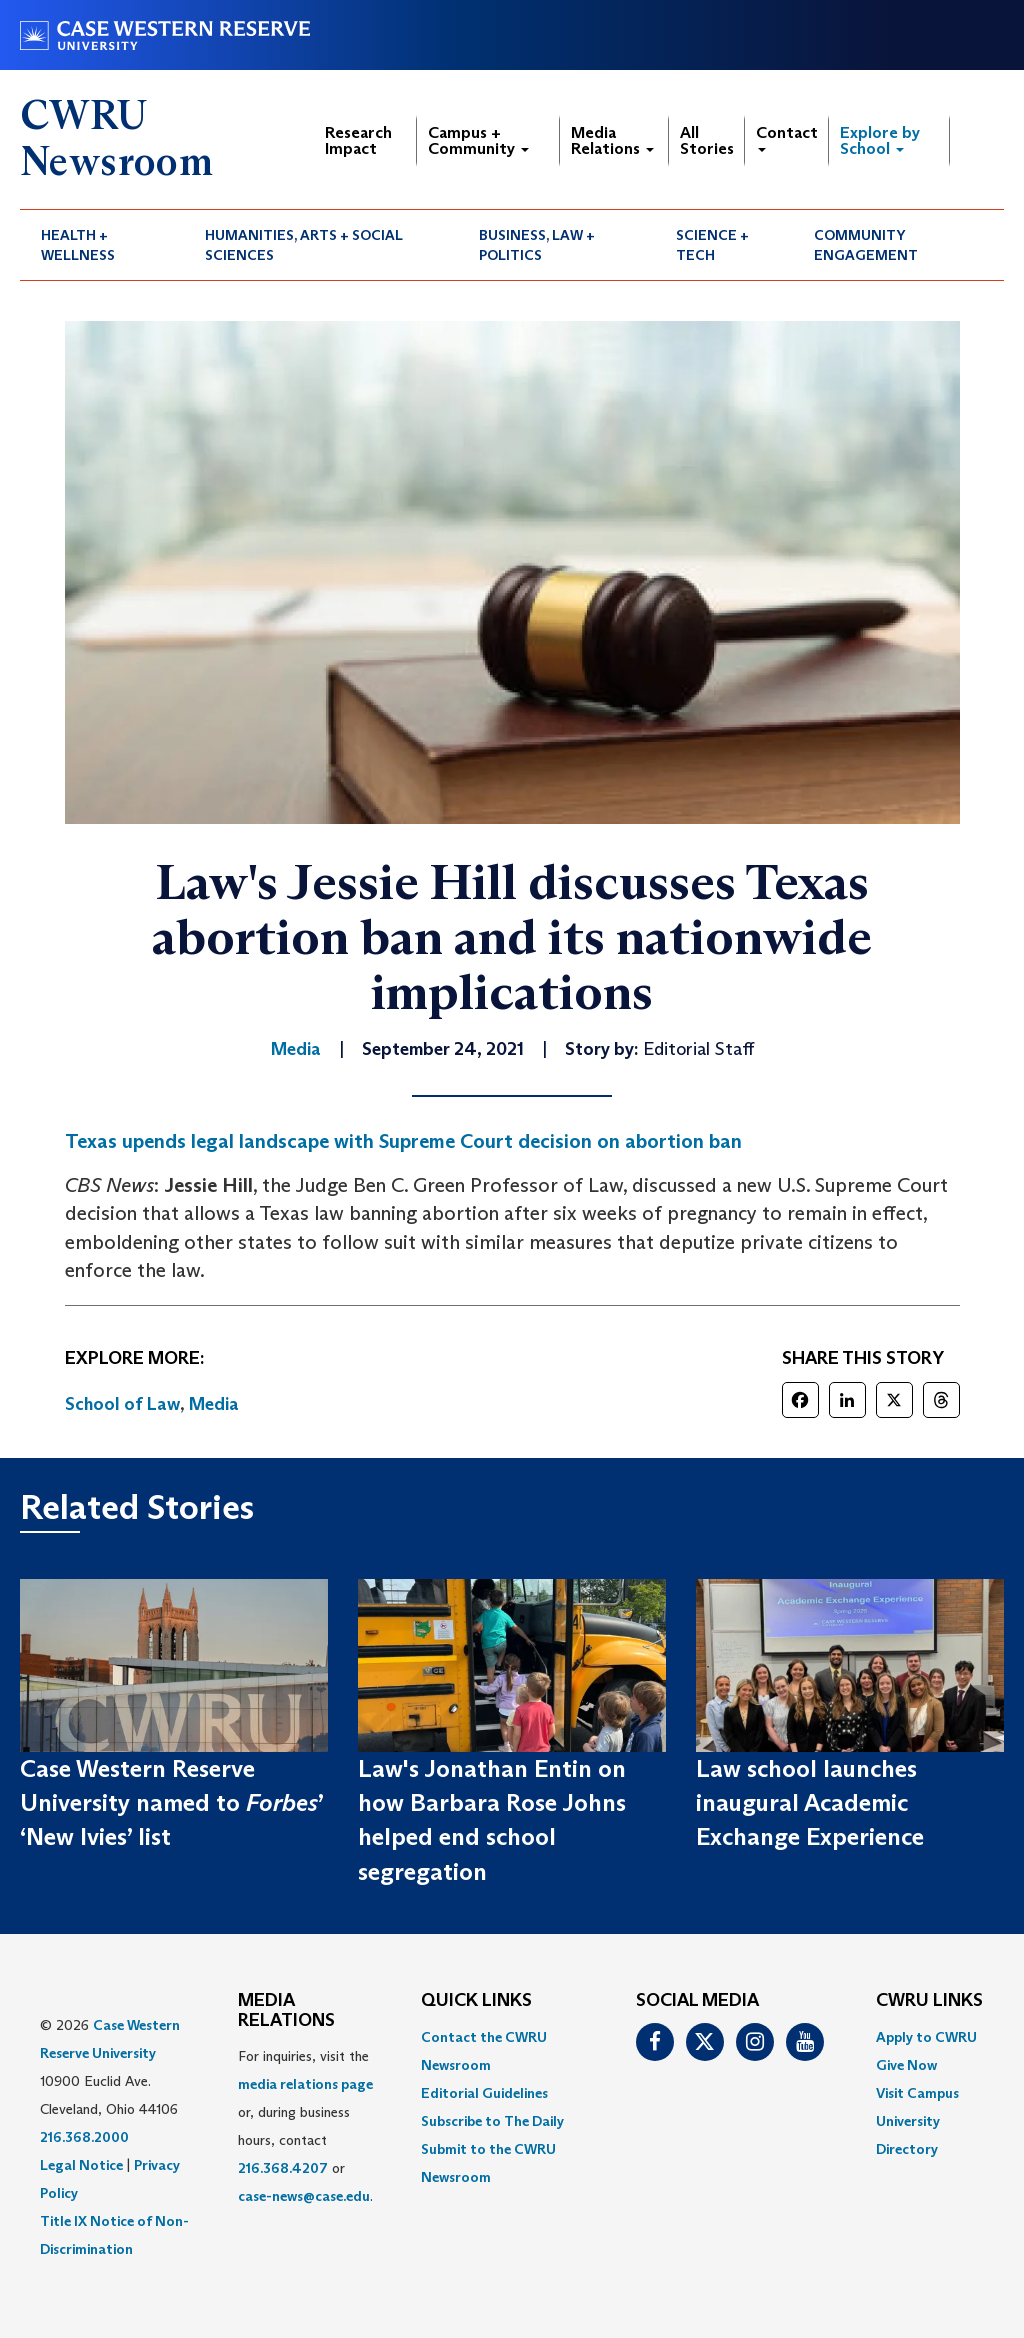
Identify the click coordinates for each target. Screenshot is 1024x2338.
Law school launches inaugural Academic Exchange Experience (810, 1803)
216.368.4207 (283, 2168)
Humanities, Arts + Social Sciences (304, 245)
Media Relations (612, 140)
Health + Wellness (78, 245)
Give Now (906, 2065)
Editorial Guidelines (484, 2093)
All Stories (707, 140)
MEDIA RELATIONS (286, 2011)
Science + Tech (712, 245)
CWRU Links (929, 2001)
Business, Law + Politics (537, 245)
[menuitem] (102, 245)
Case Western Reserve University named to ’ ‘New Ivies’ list (171, 1803)
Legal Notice (81, 2165)
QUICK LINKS (476, 2001)
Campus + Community (478, 140)
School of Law (122, 1404)
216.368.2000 (84, 2137)
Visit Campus (917, 2093)
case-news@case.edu (304, 2196)
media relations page (305, 2084)
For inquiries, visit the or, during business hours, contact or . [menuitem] (305, 2126)
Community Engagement (866, 245)
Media (214, 1404)
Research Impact (358, 140)
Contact (787, 137)
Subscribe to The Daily (492, 2121)
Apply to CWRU (926, 2037)
